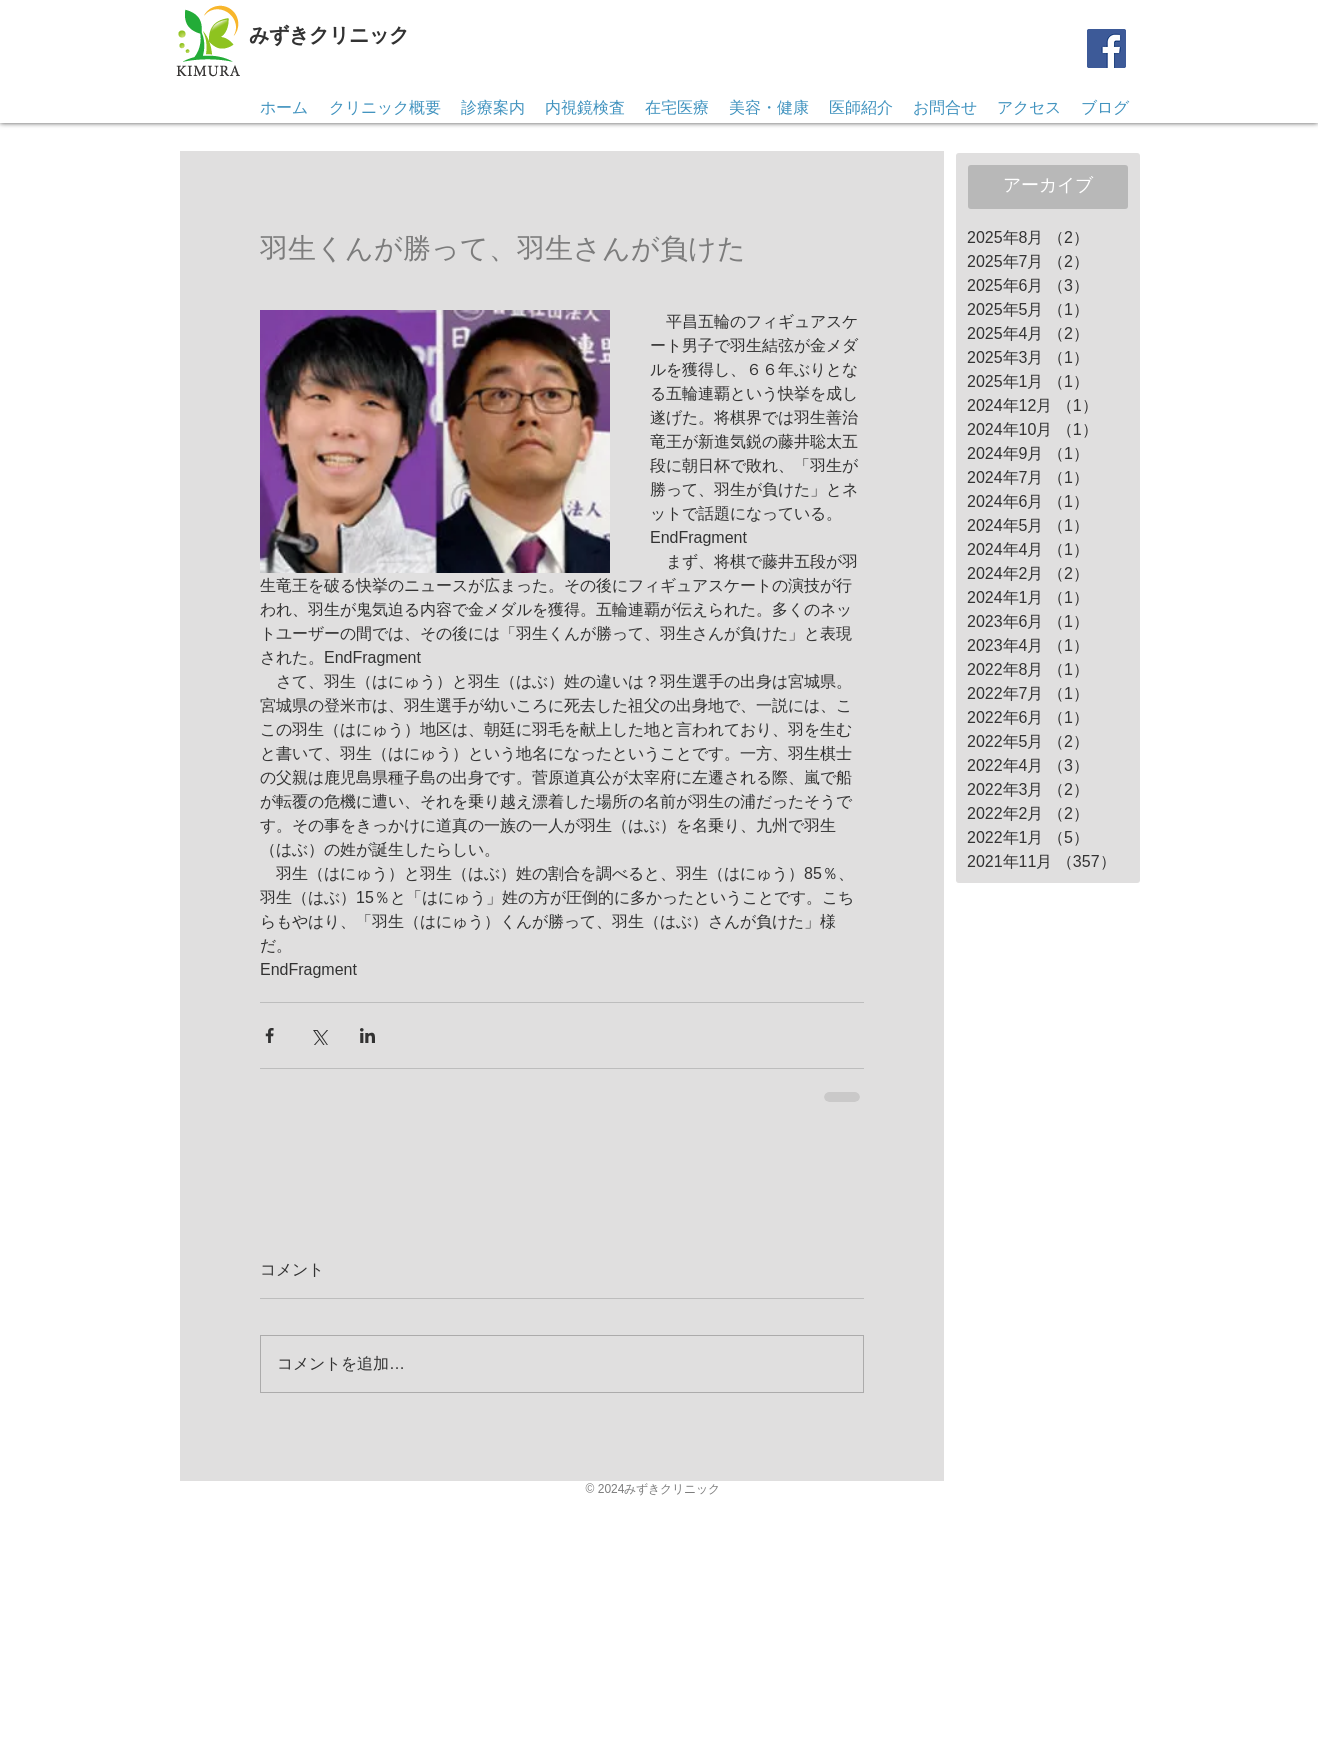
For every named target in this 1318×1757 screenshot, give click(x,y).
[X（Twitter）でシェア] (318, 1035)
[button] (945, 108)
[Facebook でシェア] (269, 1035)
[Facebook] (1106, 48)
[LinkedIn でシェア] (367, 1035)
